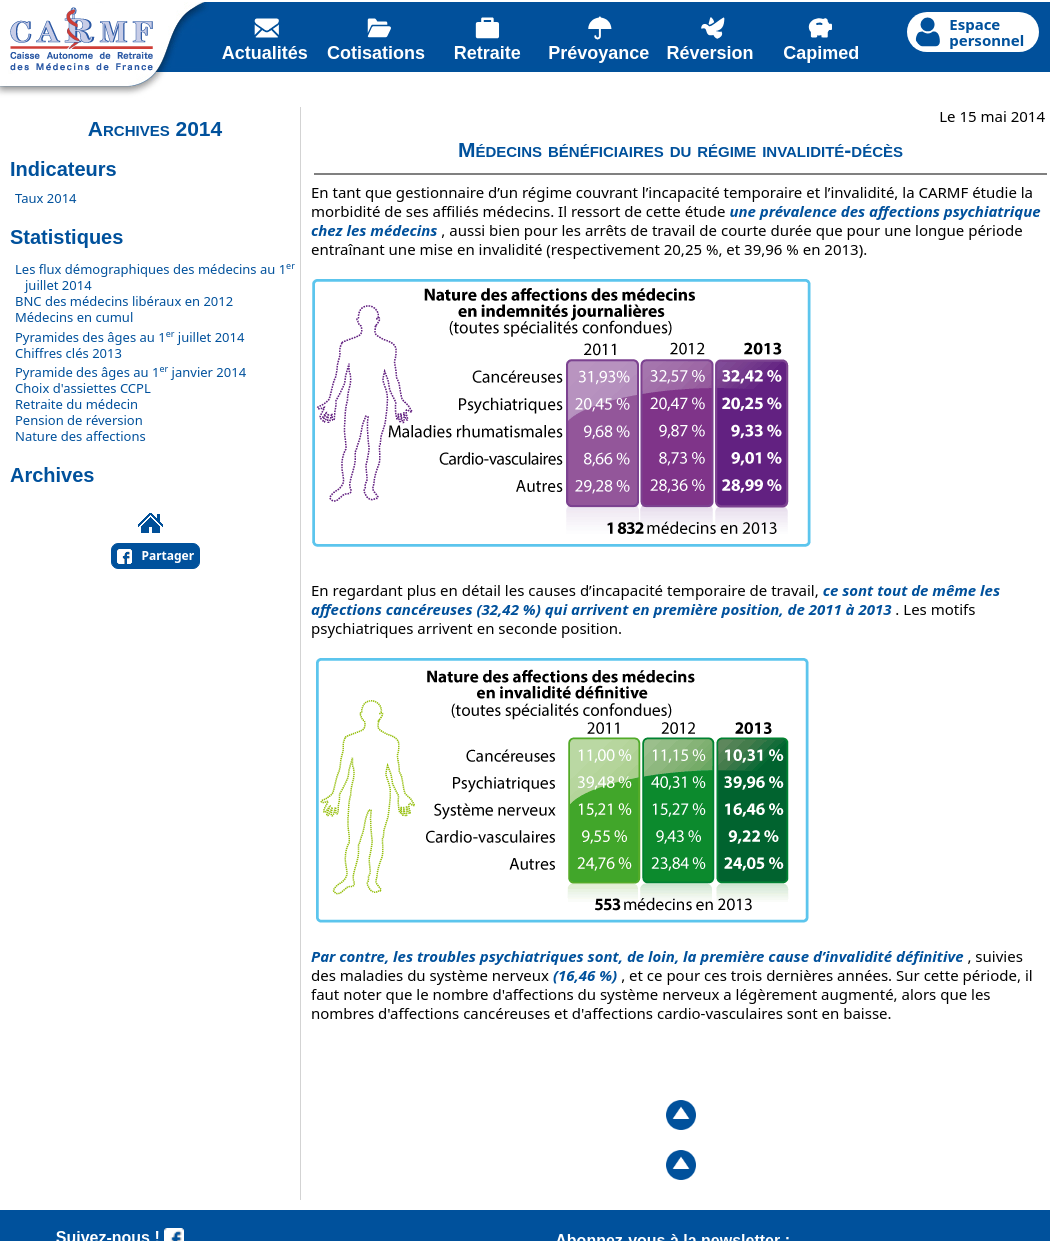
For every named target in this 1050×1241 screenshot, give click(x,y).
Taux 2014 (46, 198)
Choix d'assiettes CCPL (83, 388)
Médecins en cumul (74, 317)
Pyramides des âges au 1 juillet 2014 (129, 337)
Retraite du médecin (76, 404)
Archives (52, 475)
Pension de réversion (79, 420)
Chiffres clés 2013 (68, 353)
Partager (168, 555)
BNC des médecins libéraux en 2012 (124, 301)
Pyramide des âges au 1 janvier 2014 (130, 372)
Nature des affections (80, 436)
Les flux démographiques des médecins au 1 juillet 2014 (155, 277)
